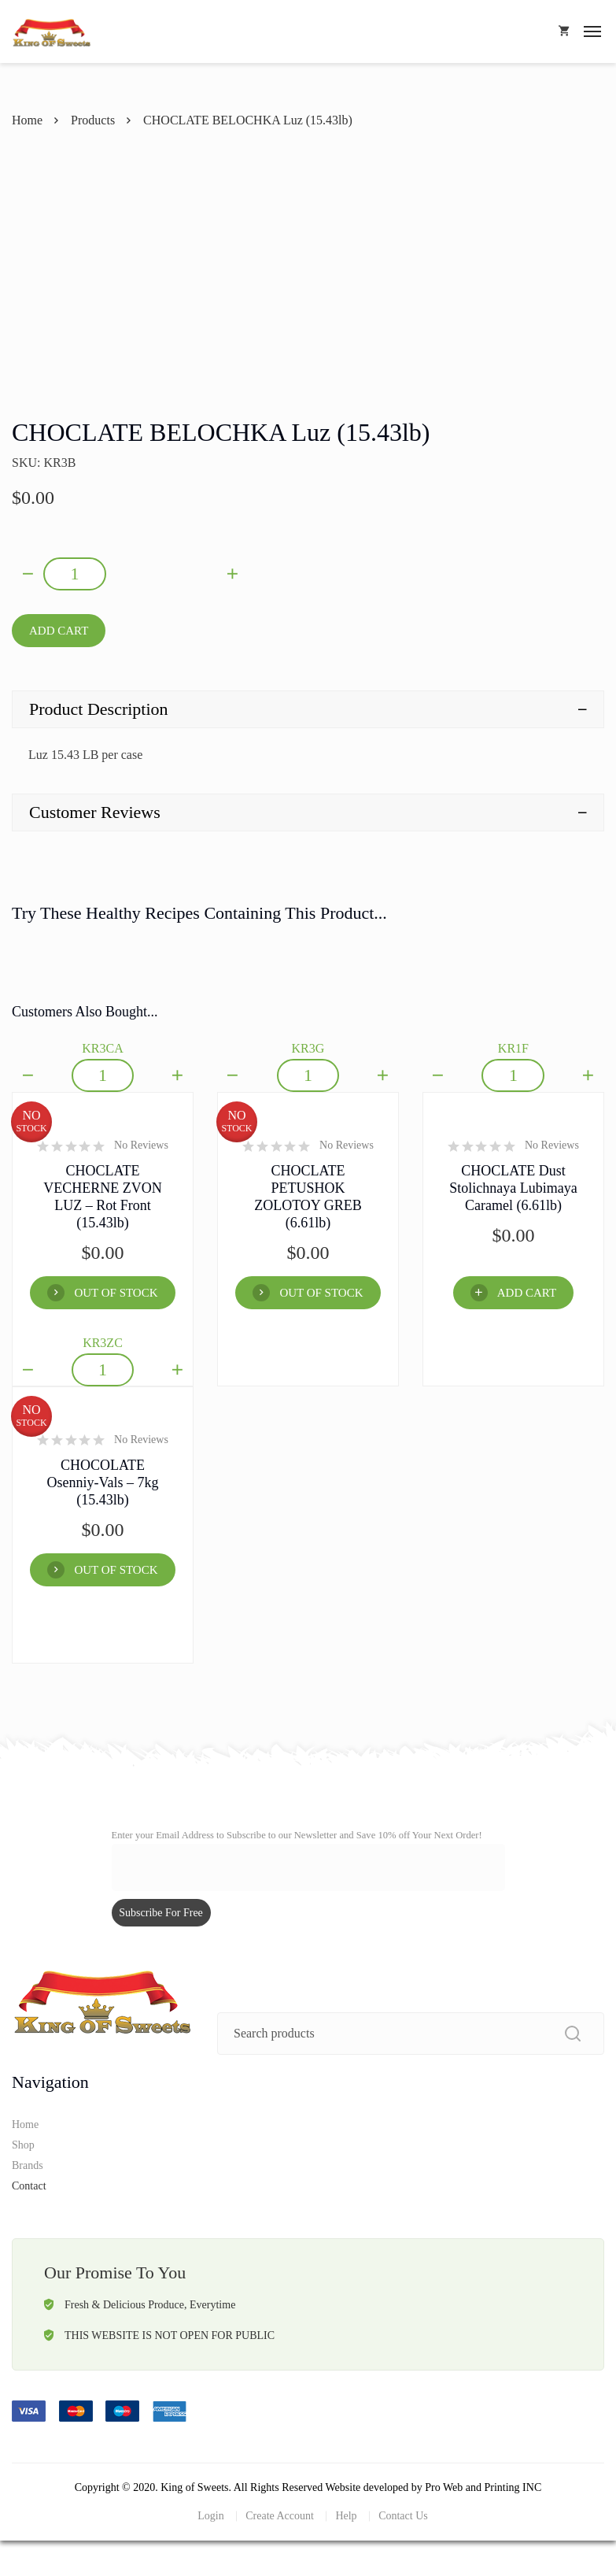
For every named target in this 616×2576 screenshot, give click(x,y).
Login (210, 2516)
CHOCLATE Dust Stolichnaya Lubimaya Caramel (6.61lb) (513, 1188)
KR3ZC (103, 1342)
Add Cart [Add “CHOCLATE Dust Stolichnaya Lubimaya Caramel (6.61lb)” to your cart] (526, 1292)
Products (93, 120)
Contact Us (403, 2516)
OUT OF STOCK (115, 1292)
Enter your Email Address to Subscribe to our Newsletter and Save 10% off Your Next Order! (297, 1835)
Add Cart (58, 630)
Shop (23, 2145)
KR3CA (102, 1048)
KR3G (308, 1048)
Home (27, 120)
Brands (27, 2165)
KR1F (513, 1048)
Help (345, 2516)
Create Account (279, 2516)
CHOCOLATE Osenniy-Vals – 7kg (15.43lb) (102, 1482)
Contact (29, 2186)
